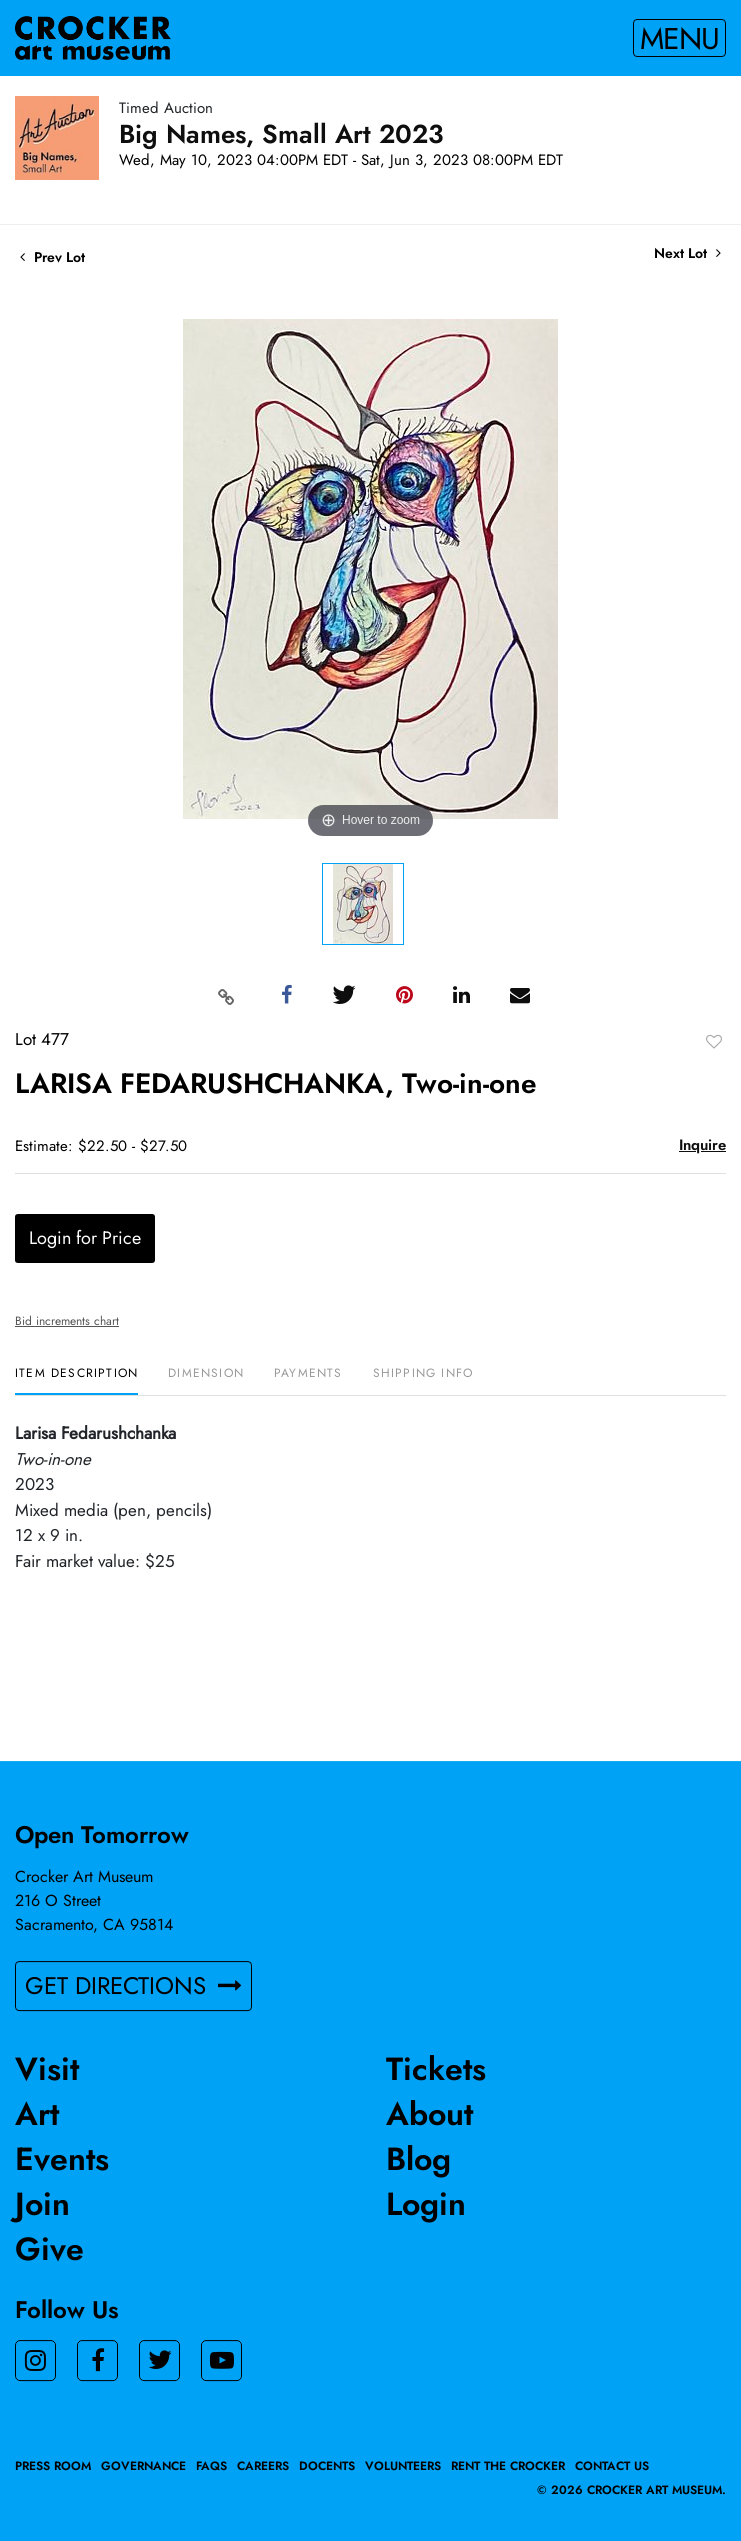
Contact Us (612, 2466)
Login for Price (85, 1238)
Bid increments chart (67, 1321)
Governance (143, 2466)
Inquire (702, 1145)
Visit (47, 2069)
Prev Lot (52, 257)
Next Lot (687, 253)
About (429, 2114)
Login (426, 2204)
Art (37, 2114)
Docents (327, 2466)
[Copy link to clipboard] (226, 996)
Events (62, 2159)
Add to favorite (714, 1041)
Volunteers (403, 2466)
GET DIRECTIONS (133, 1985)
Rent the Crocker (508, 2466)
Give (49, 2249)
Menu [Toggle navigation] (679, 38)
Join (42, 2204)
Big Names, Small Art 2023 (281, 134)
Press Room (53, 2466)
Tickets (436, 2069)
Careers (263, 2466)
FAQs (211, 2466)
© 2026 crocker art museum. (631, 2490)
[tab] (76, 1380)
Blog (418, 2159)
